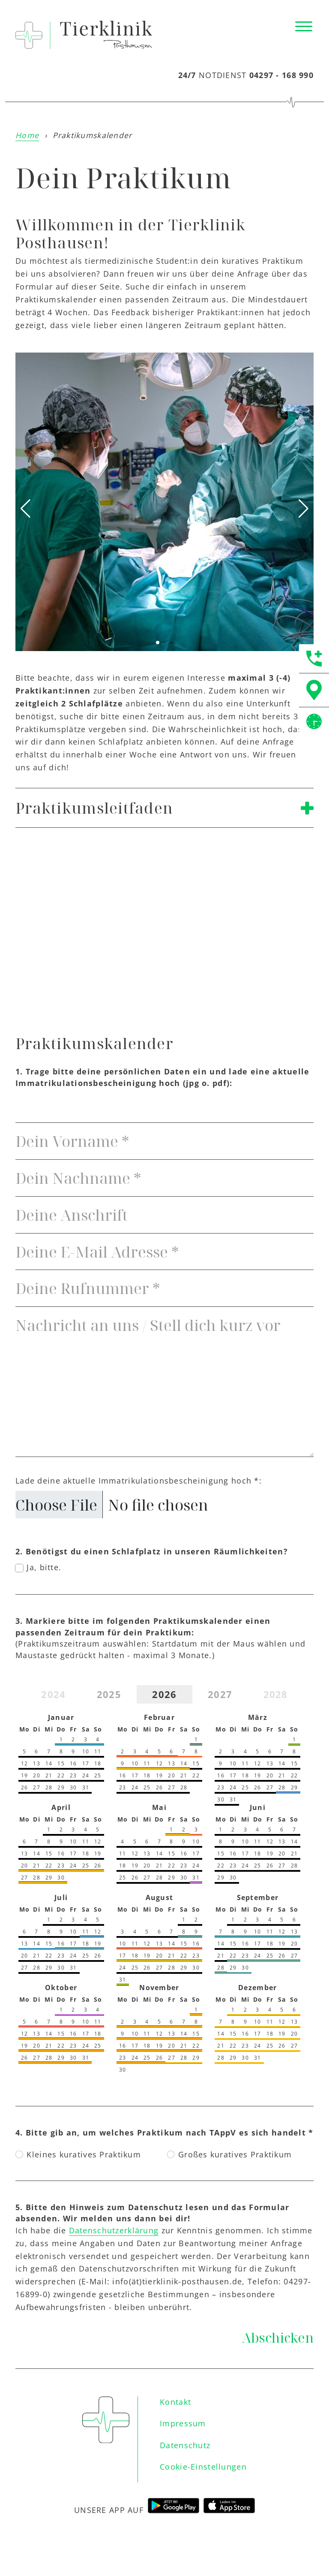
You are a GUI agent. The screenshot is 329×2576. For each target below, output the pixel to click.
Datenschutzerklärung (114, 2230)
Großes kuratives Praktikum (235, 2154)
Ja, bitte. (44, 1567)
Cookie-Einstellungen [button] (203, 2469)
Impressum (183, 2426)
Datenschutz (185, 2448)
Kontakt (175, 2404)
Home (27, 135)
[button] (157, 642)
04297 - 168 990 (281, 75)
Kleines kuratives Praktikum (84, 2154)
